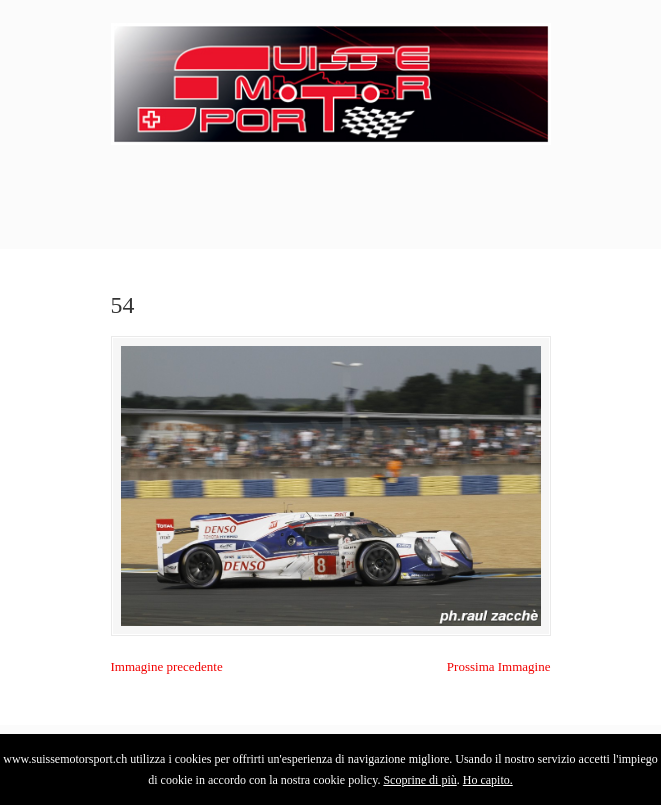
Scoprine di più (419, 780)
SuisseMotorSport (331, 81)
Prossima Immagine (499, 666)
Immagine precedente (167, 666)
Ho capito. (488, 780)
